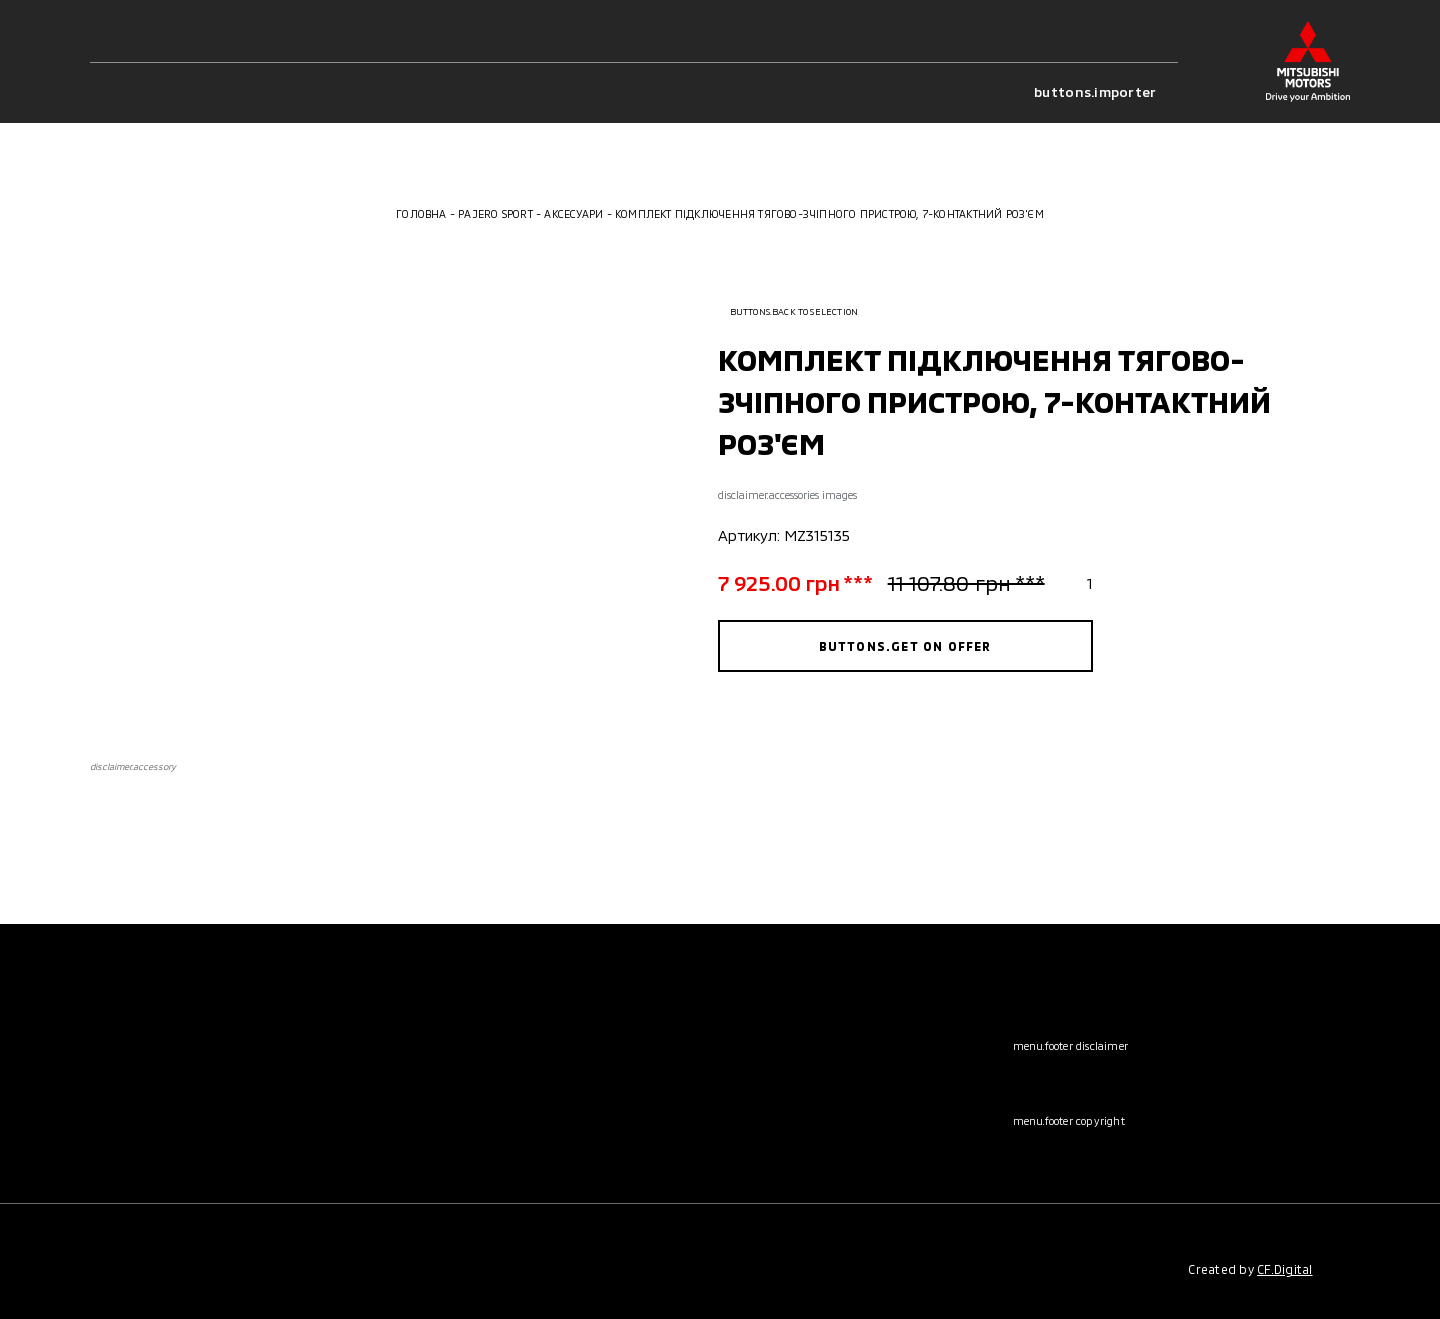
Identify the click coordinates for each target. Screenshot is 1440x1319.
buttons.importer (1105, 92)
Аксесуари (573, 213)
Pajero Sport (495, 213)
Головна (421, 213)
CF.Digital (1284, 1269)
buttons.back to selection (788, 311)
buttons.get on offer (905, 646)
